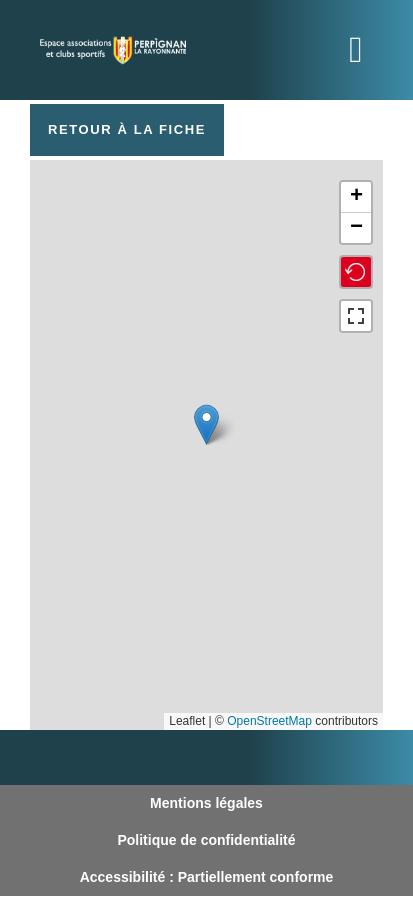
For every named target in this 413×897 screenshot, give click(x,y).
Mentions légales (206, 803)
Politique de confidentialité (206, 840)
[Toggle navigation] (356, 50)
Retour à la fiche (127, 129)
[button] (206, 424)
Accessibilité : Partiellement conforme (207, 877)
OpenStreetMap (269, 721)
